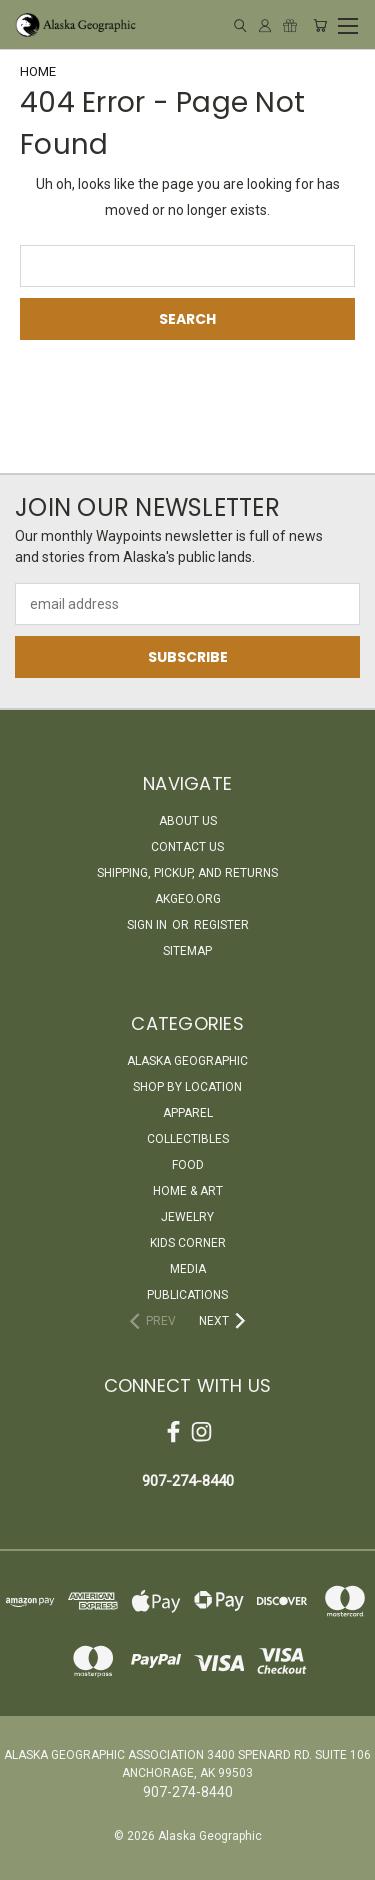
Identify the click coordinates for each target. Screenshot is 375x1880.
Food (188, 1165)
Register (221, 925)
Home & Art (188, 1191)
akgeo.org (188, 899)
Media (188, 1269)
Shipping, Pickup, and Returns (187, 873)
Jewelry (187, 1217)
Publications (187, 1295)
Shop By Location (187, 1087)
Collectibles (188, 1139)
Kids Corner (188, 1243)
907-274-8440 (188, 1481)
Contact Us (187, 847)
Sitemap (187, 951)
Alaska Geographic (187, 1061)
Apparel (188, 1113)
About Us (188, 821)
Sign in (148, 925)
